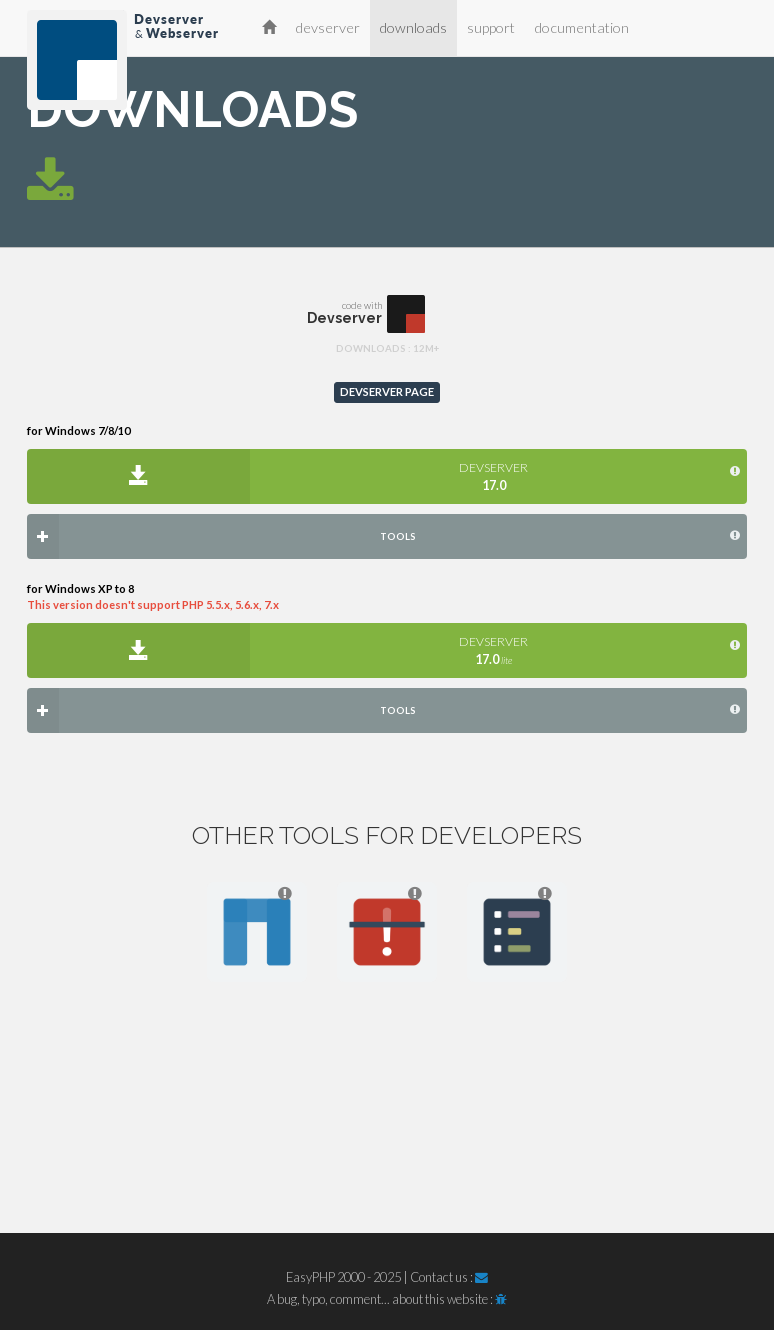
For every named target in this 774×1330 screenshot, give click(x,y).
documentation (582, 27)
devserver (328, 27)
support (491, 27)
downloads (413, 27)
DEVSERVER (493, 476)
